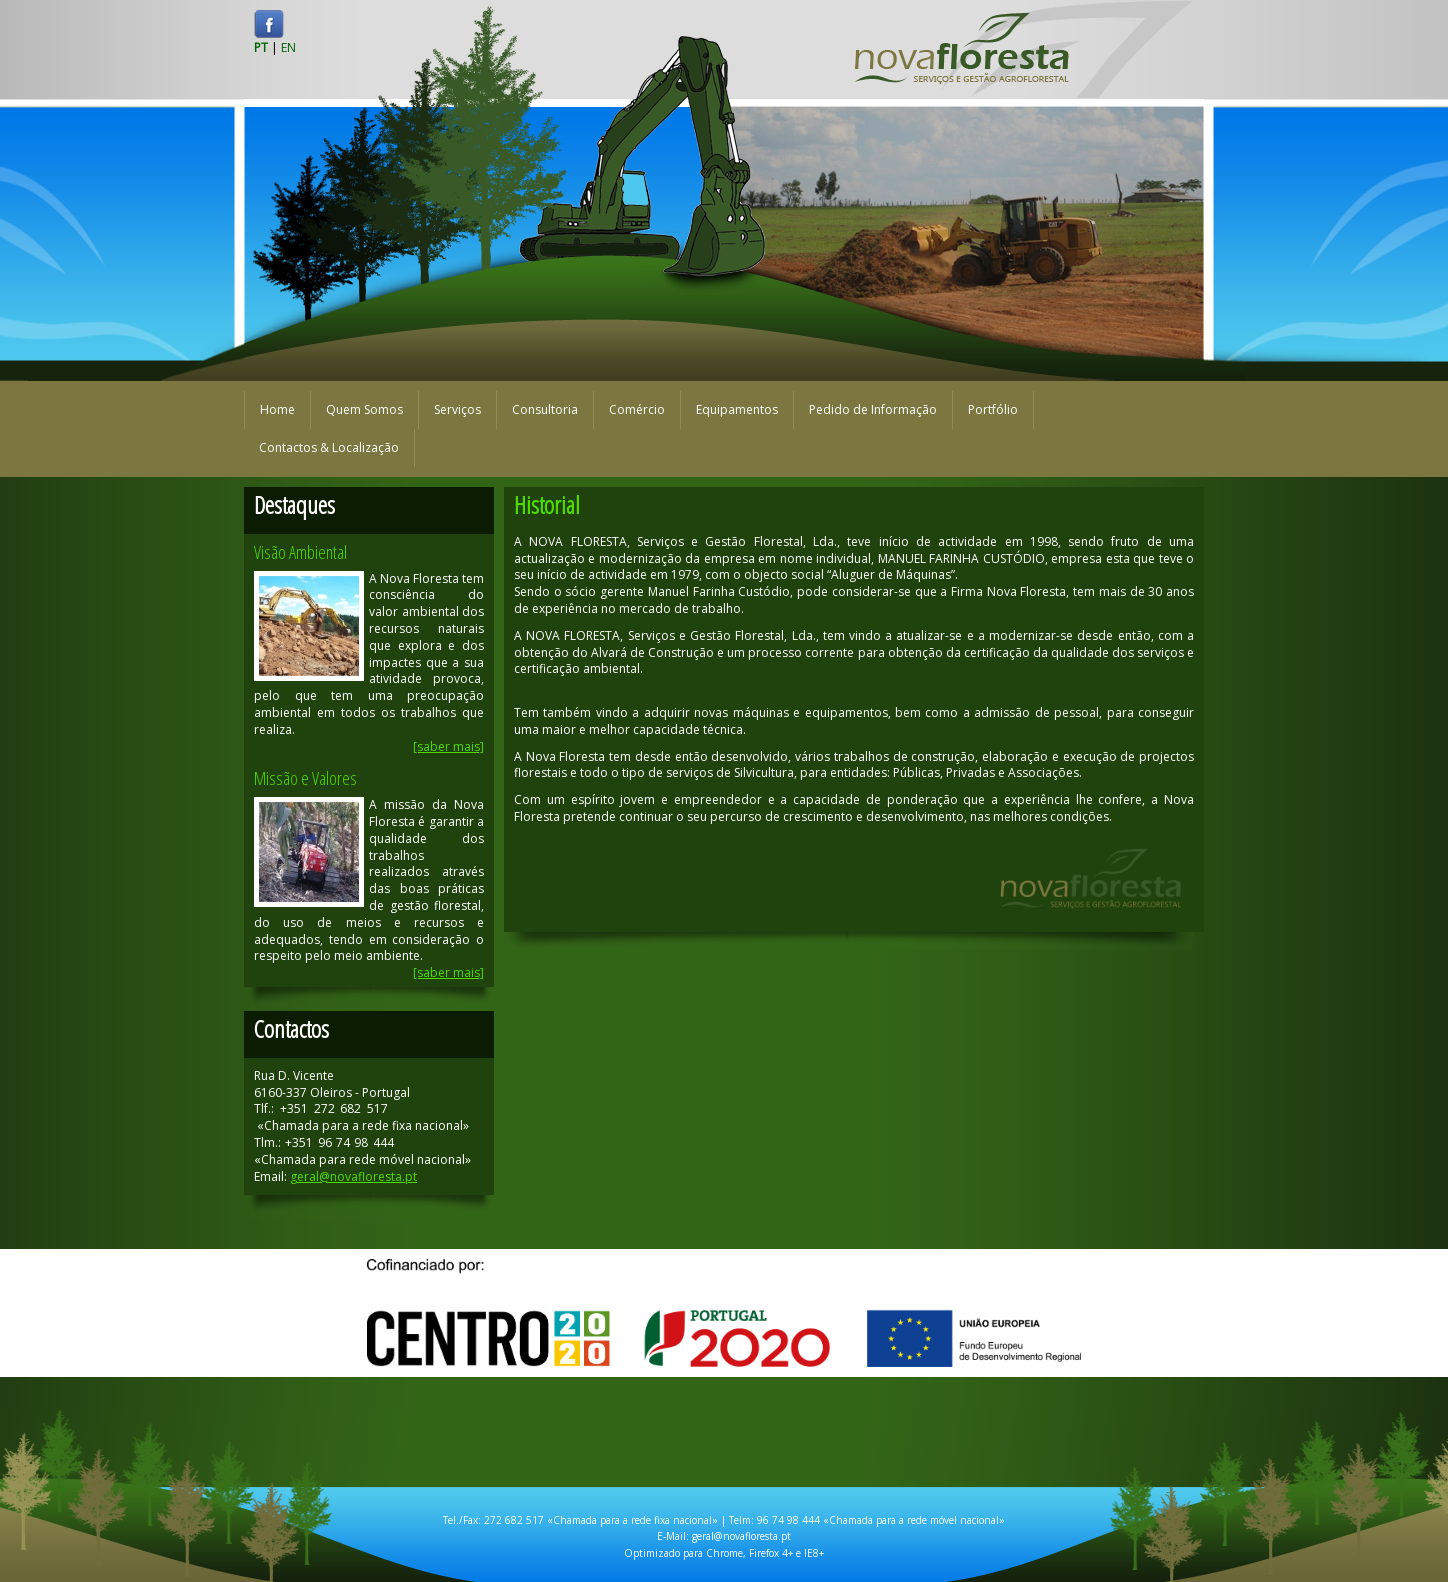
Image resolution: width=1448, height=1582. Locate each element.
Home (277, 409)
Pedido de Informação (873, 409)
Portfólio (993, 409)
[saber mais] (448, 746)
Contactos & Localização (329, 447)
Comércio (637, 409)
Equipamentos (737, 409)
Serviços (457, 409)
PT (261, 47)
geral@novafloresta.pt (353, 1176)
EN (288, 47)
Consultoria (545, 409)
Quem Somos (364, 409)
